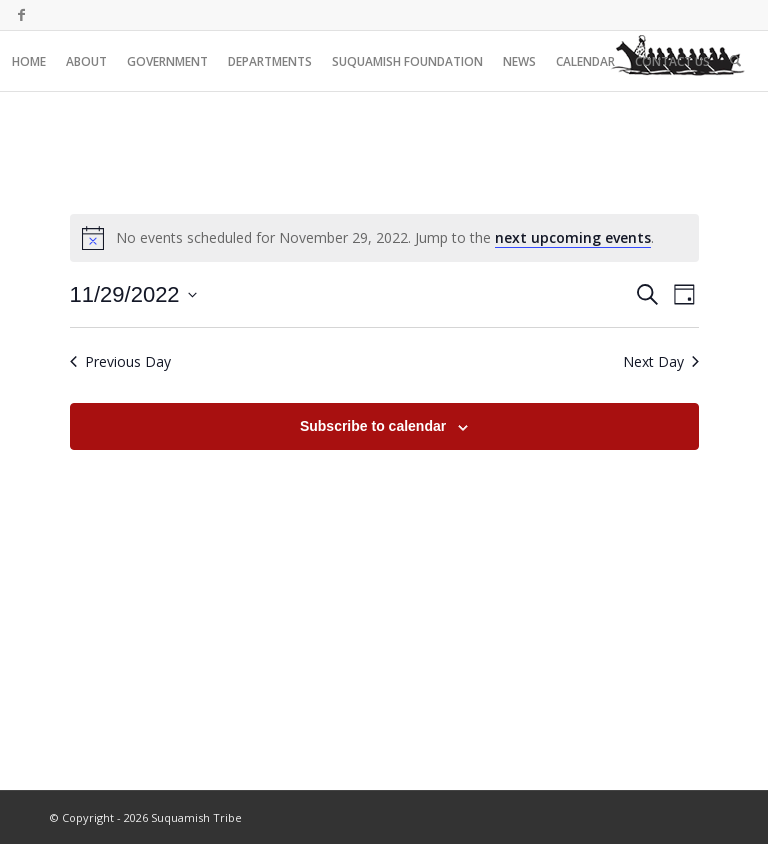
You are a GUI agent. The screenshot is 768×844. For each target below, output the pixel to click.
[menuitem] (29, 61)
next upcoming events (573, 237)
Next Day (661, 361)
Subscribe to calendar (373, 426)
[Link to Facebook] (21, 15)
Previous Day (120, 361)
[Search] (735, 61)
